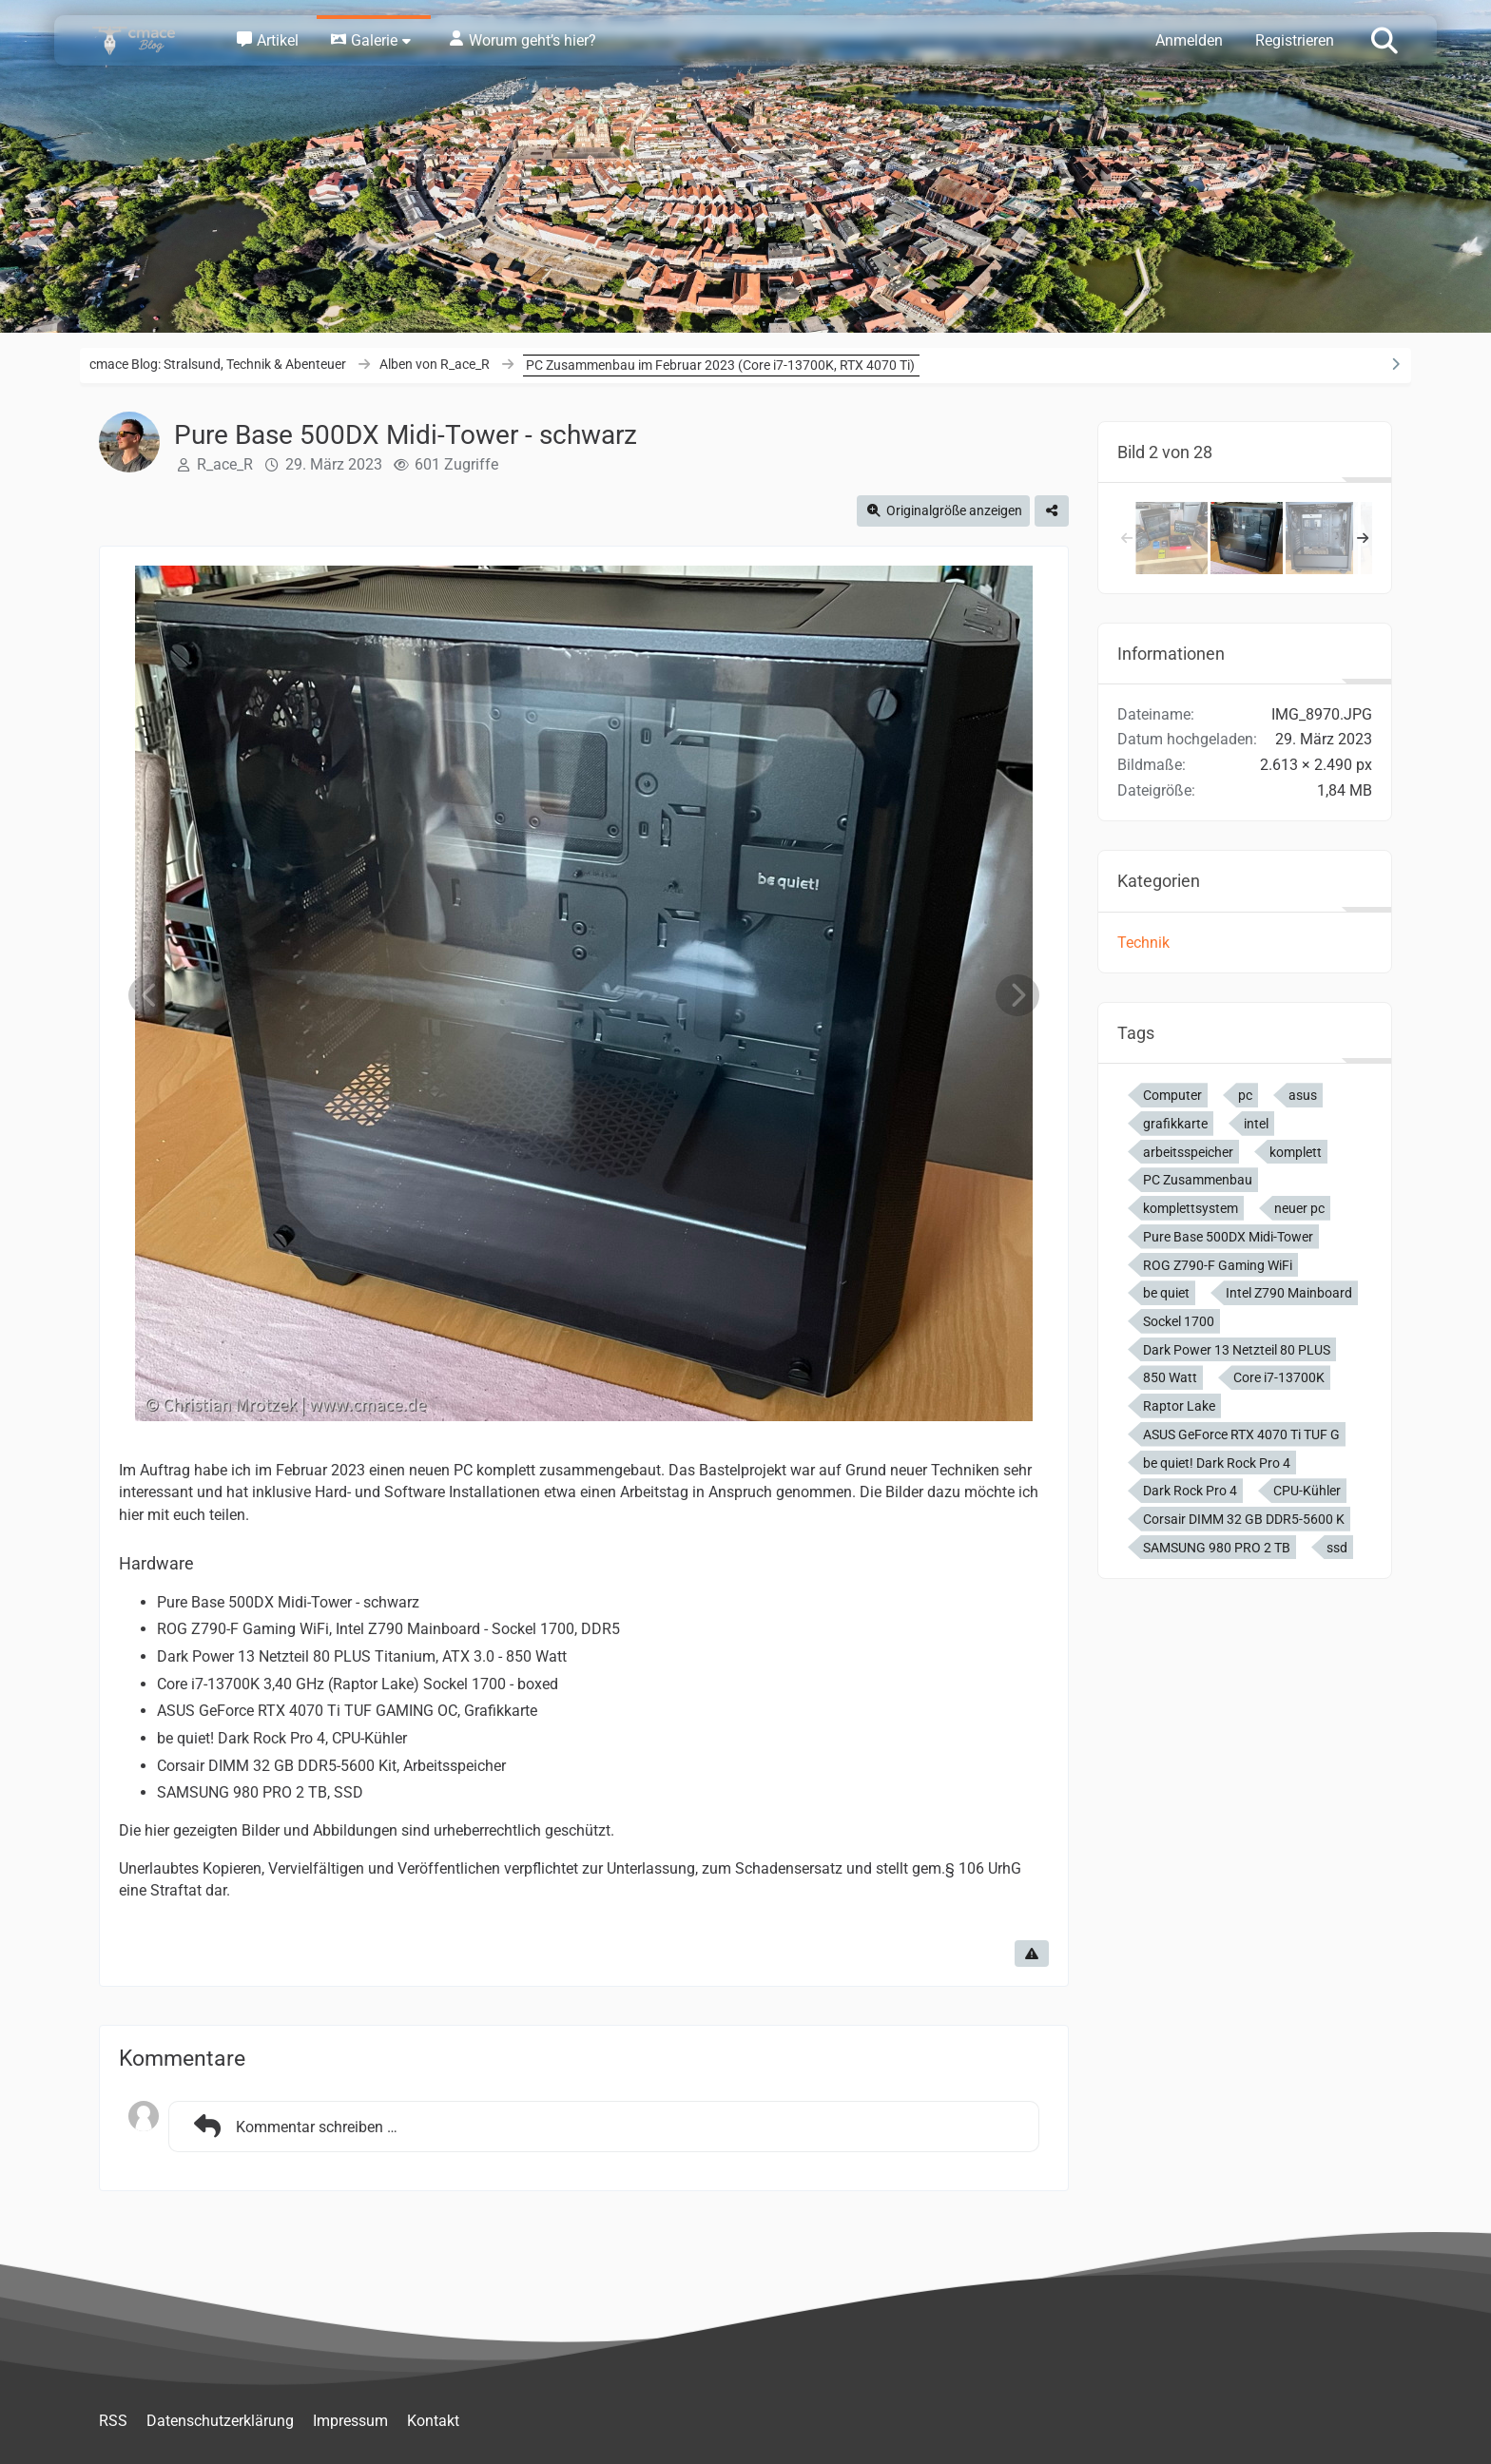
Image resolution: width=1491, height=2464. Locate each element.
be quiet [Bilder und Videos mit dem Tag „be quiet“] (1166, 1292)
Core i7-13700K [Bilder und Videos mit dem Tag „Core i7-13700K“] (1279, 1377)
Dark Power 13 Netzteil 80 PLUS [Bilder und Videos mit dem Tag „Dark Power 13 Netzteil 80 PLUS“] (1236, 1349)
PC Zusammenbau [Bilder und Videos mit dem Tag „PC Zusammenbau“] (1197, 1179)
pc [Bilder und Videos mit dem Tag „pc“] (1245, 1095)
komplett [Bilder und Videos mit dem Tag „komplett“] (1295, 1152)
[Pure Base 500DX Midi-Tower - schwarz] (1246, 538)
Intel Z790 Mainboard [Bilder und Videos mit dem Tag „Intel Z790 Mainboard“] (1289, 1292)
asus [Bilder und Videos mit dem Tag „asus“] (1302, 1095)
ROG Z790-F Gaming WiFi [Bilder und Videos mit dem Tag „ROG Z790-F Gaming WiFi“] (1217, 1265)
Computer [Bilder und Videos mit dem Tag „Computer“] (1172, 1095)
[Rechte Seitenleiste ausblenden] (1394, 364)
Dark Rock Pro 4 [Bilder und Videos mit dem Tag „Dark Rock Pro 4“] (1190, 1490)
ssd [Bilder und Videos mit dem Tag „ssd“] (1336, 1547)
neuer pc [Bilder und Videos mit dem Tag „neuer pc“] (1299, 1208)
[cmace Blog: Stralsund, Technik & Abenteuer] (146, 40)
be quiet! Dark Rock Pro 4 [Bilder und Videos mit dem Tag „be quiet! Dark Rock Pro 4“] (1216, 1463)
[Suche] (1384, 39)
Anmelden (1189, 40)
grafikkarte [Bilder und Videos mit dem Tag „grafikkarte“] (1175, 1123)
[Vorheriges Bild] (150, 995)
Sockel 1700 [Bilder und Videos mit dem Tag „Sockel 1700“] (1178, 1321)
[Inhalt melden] (1032, 1953)
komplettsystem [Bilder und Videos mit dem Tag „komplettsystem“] (1190, 1208)
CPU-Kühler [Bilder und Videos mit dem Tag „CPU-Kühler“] (1307, 1490)
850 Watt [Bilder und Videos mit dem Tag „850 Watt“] (1170, 1377)
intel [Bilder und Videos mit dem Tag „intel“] (1256, 1123)
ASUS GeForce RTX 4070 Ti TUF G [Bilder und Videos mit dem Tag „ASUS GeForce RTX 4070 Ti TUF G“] (1241, 1434)
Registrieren (1294, 40)
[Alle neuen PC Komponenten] (1171, 538)
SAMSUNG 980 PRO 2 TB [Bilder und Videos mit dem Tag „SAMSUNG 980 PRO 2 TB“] (1216, 1547)
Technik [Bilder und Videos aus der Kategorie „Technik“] (1143, 943)
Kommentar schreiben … (292, 2126)
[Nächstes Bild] (1017, 995)
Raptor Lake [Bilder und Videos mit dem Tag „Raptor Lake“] (1179, 1406)
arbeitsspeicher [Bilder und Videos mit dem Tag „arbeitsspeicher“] (1188, 1152)
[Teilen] (1052, 511)
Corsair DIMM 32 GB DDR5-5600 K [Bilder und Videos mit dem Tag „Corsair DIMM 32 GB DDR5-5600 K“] (1244, 1519)
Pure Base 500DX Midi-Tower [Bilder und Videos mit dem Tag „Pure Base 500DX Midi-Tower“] (1228, 1236)
